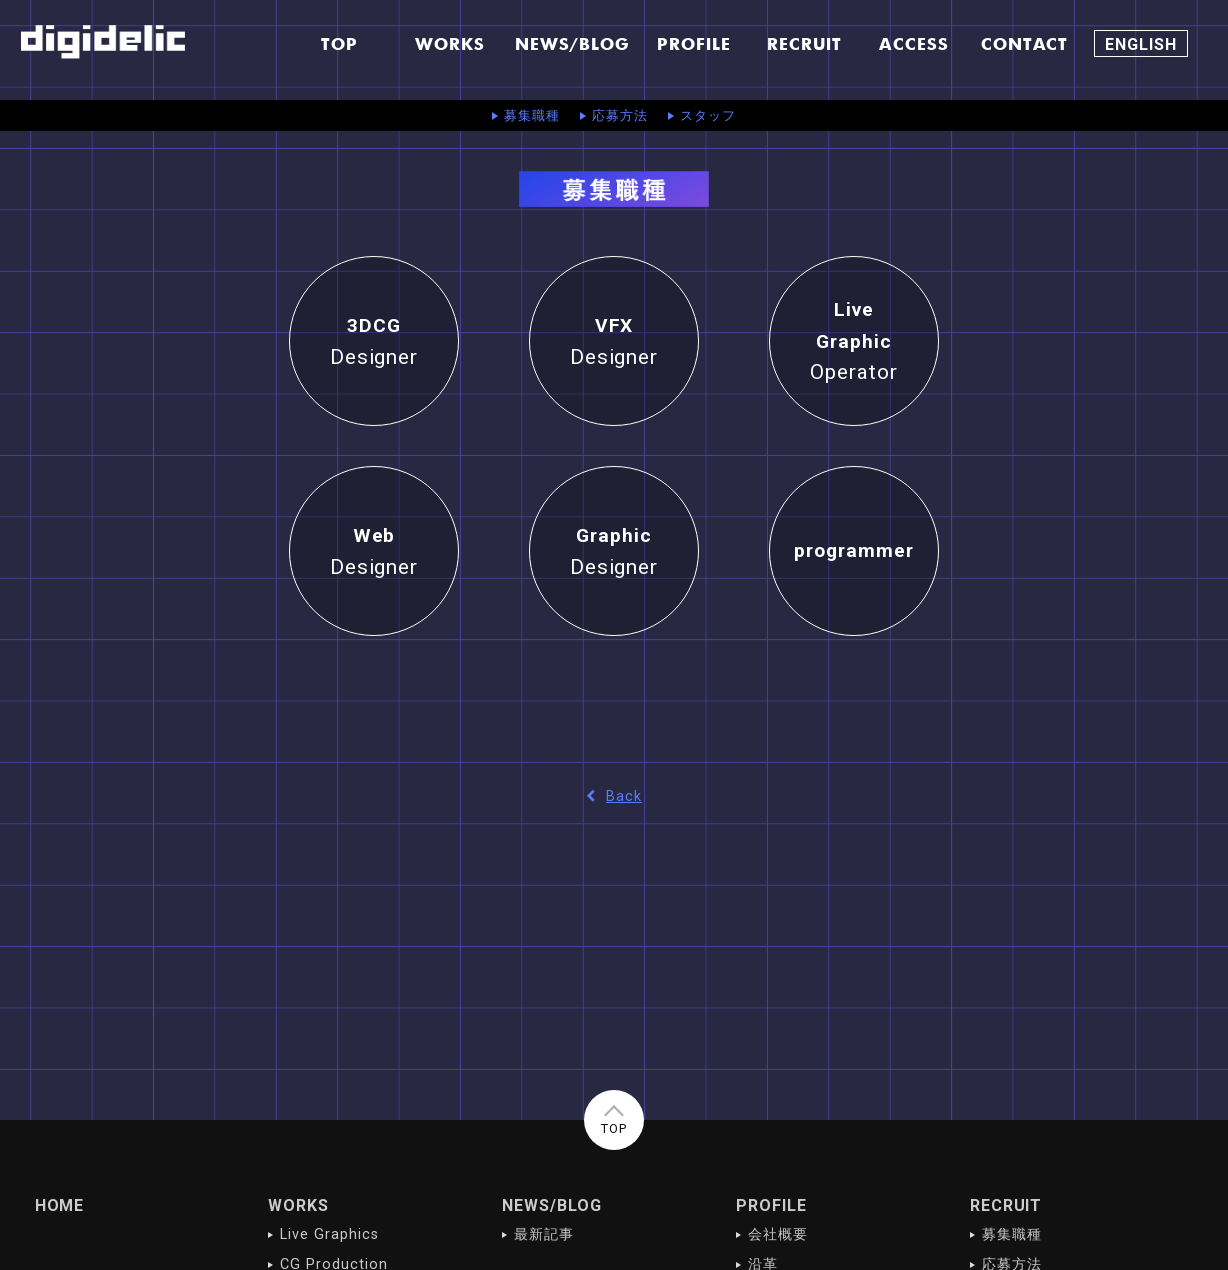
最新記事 (544, 1234)
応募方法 (620, 115)
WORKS (298, 1205)
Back (614, 796)
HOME (60, 1205)
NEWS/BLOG (552, 1205)
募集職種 (532, 115)
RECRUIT (1006, 1205)
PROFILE (771, 1205)
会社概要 (778, 1234)
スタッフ (708, 115)
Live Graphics (329, 1234)
